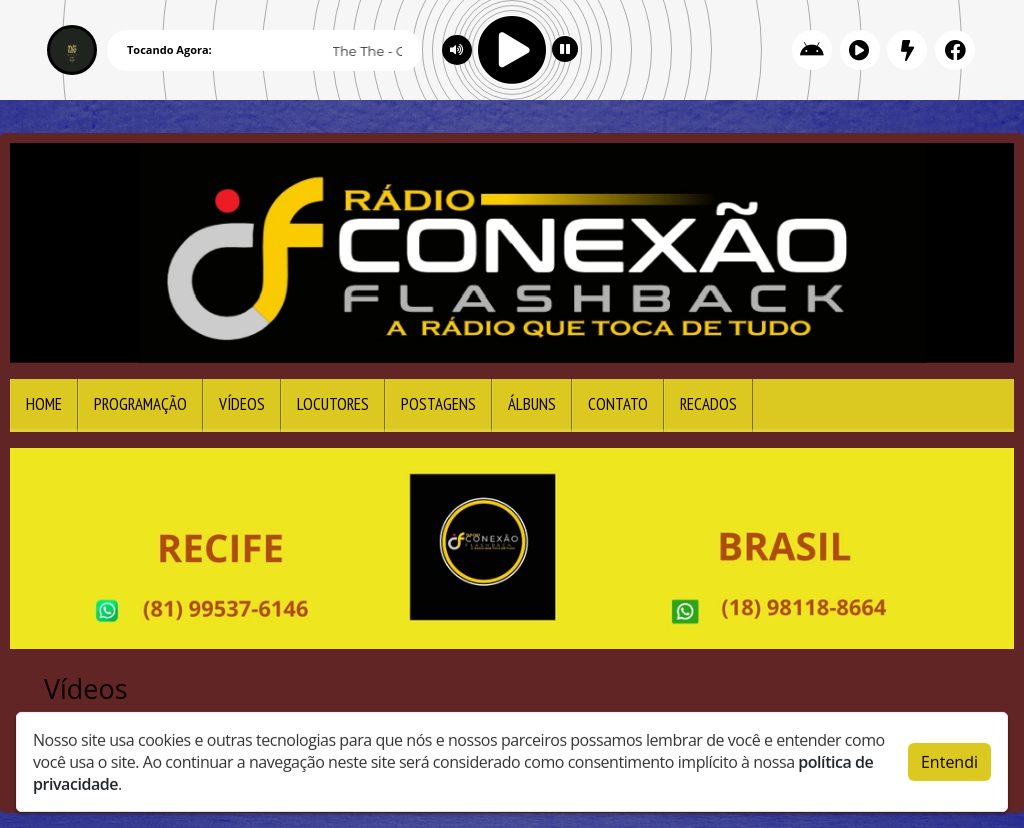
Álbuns (532, 404)
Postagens (438, 404)
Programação (140, 404)
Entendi (949, 757)
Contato (618, 404)
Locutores (333, 404)
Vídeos (242, 404)
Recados (708, 404)
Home (44, 404)
